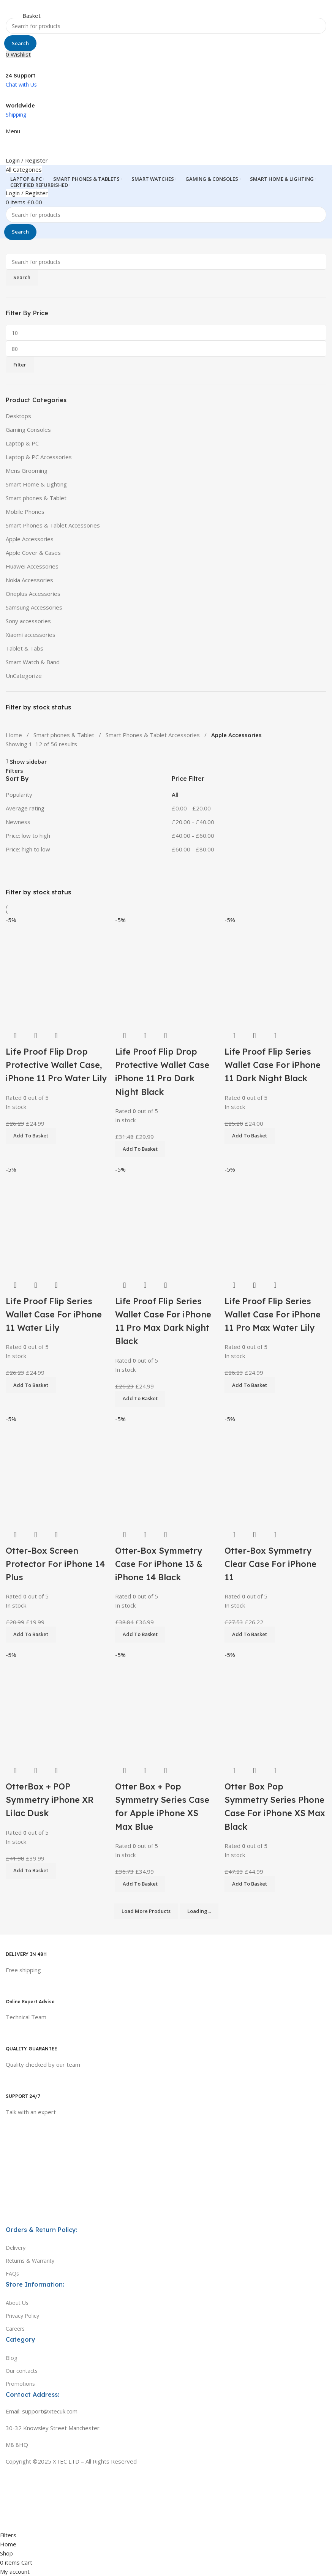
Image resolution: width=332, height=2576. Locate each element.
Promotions (20, 2383)
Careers (15, 2328)
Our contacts (22, 2370)
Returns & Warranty (30, 2260)
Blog (11, 2357)
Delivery (15, 2247)
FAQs (12, 2273)
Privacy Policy (22, 2315)
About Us (17, 2302)
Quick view (254, 1770)
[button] (249, 1884)
